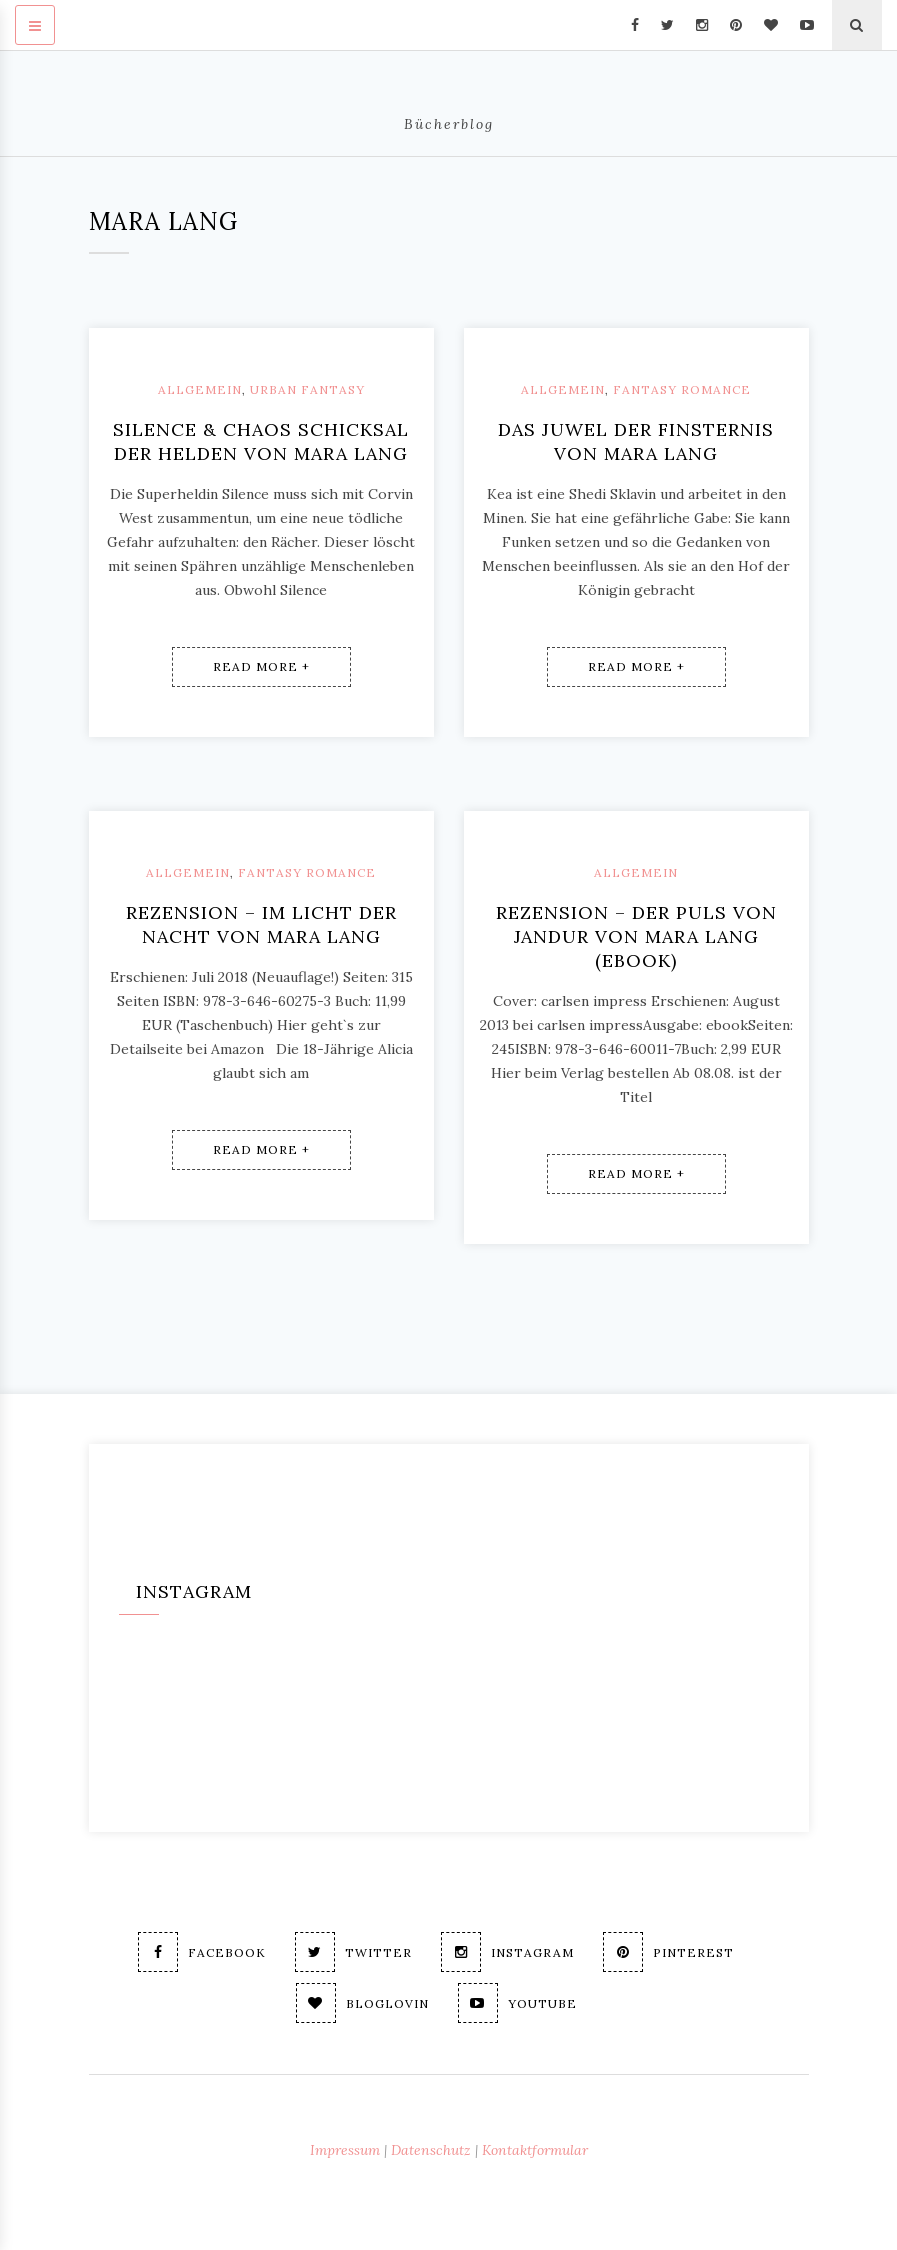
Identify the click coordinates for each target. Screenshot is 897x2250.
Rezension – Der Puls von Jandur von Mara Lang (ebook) (636, 936)
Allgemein (200, 389)
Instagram (507, 1952)
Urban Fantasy (307, 389)
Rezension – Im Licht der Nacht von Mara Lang (261, 924)
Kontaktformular (535, 2150)
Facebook (202, 1952)
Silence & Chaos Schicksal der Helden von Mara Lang (261, 441)
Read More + (261, 666)
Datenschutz (431, 2150)
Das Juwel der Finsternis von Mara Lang (636, 441)
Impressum (345, 2150)
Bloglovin (362, 2003)
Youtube (517, 2003)
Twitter (353, 1952)
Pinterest (668, 1952)
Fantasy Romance (682, 389)
